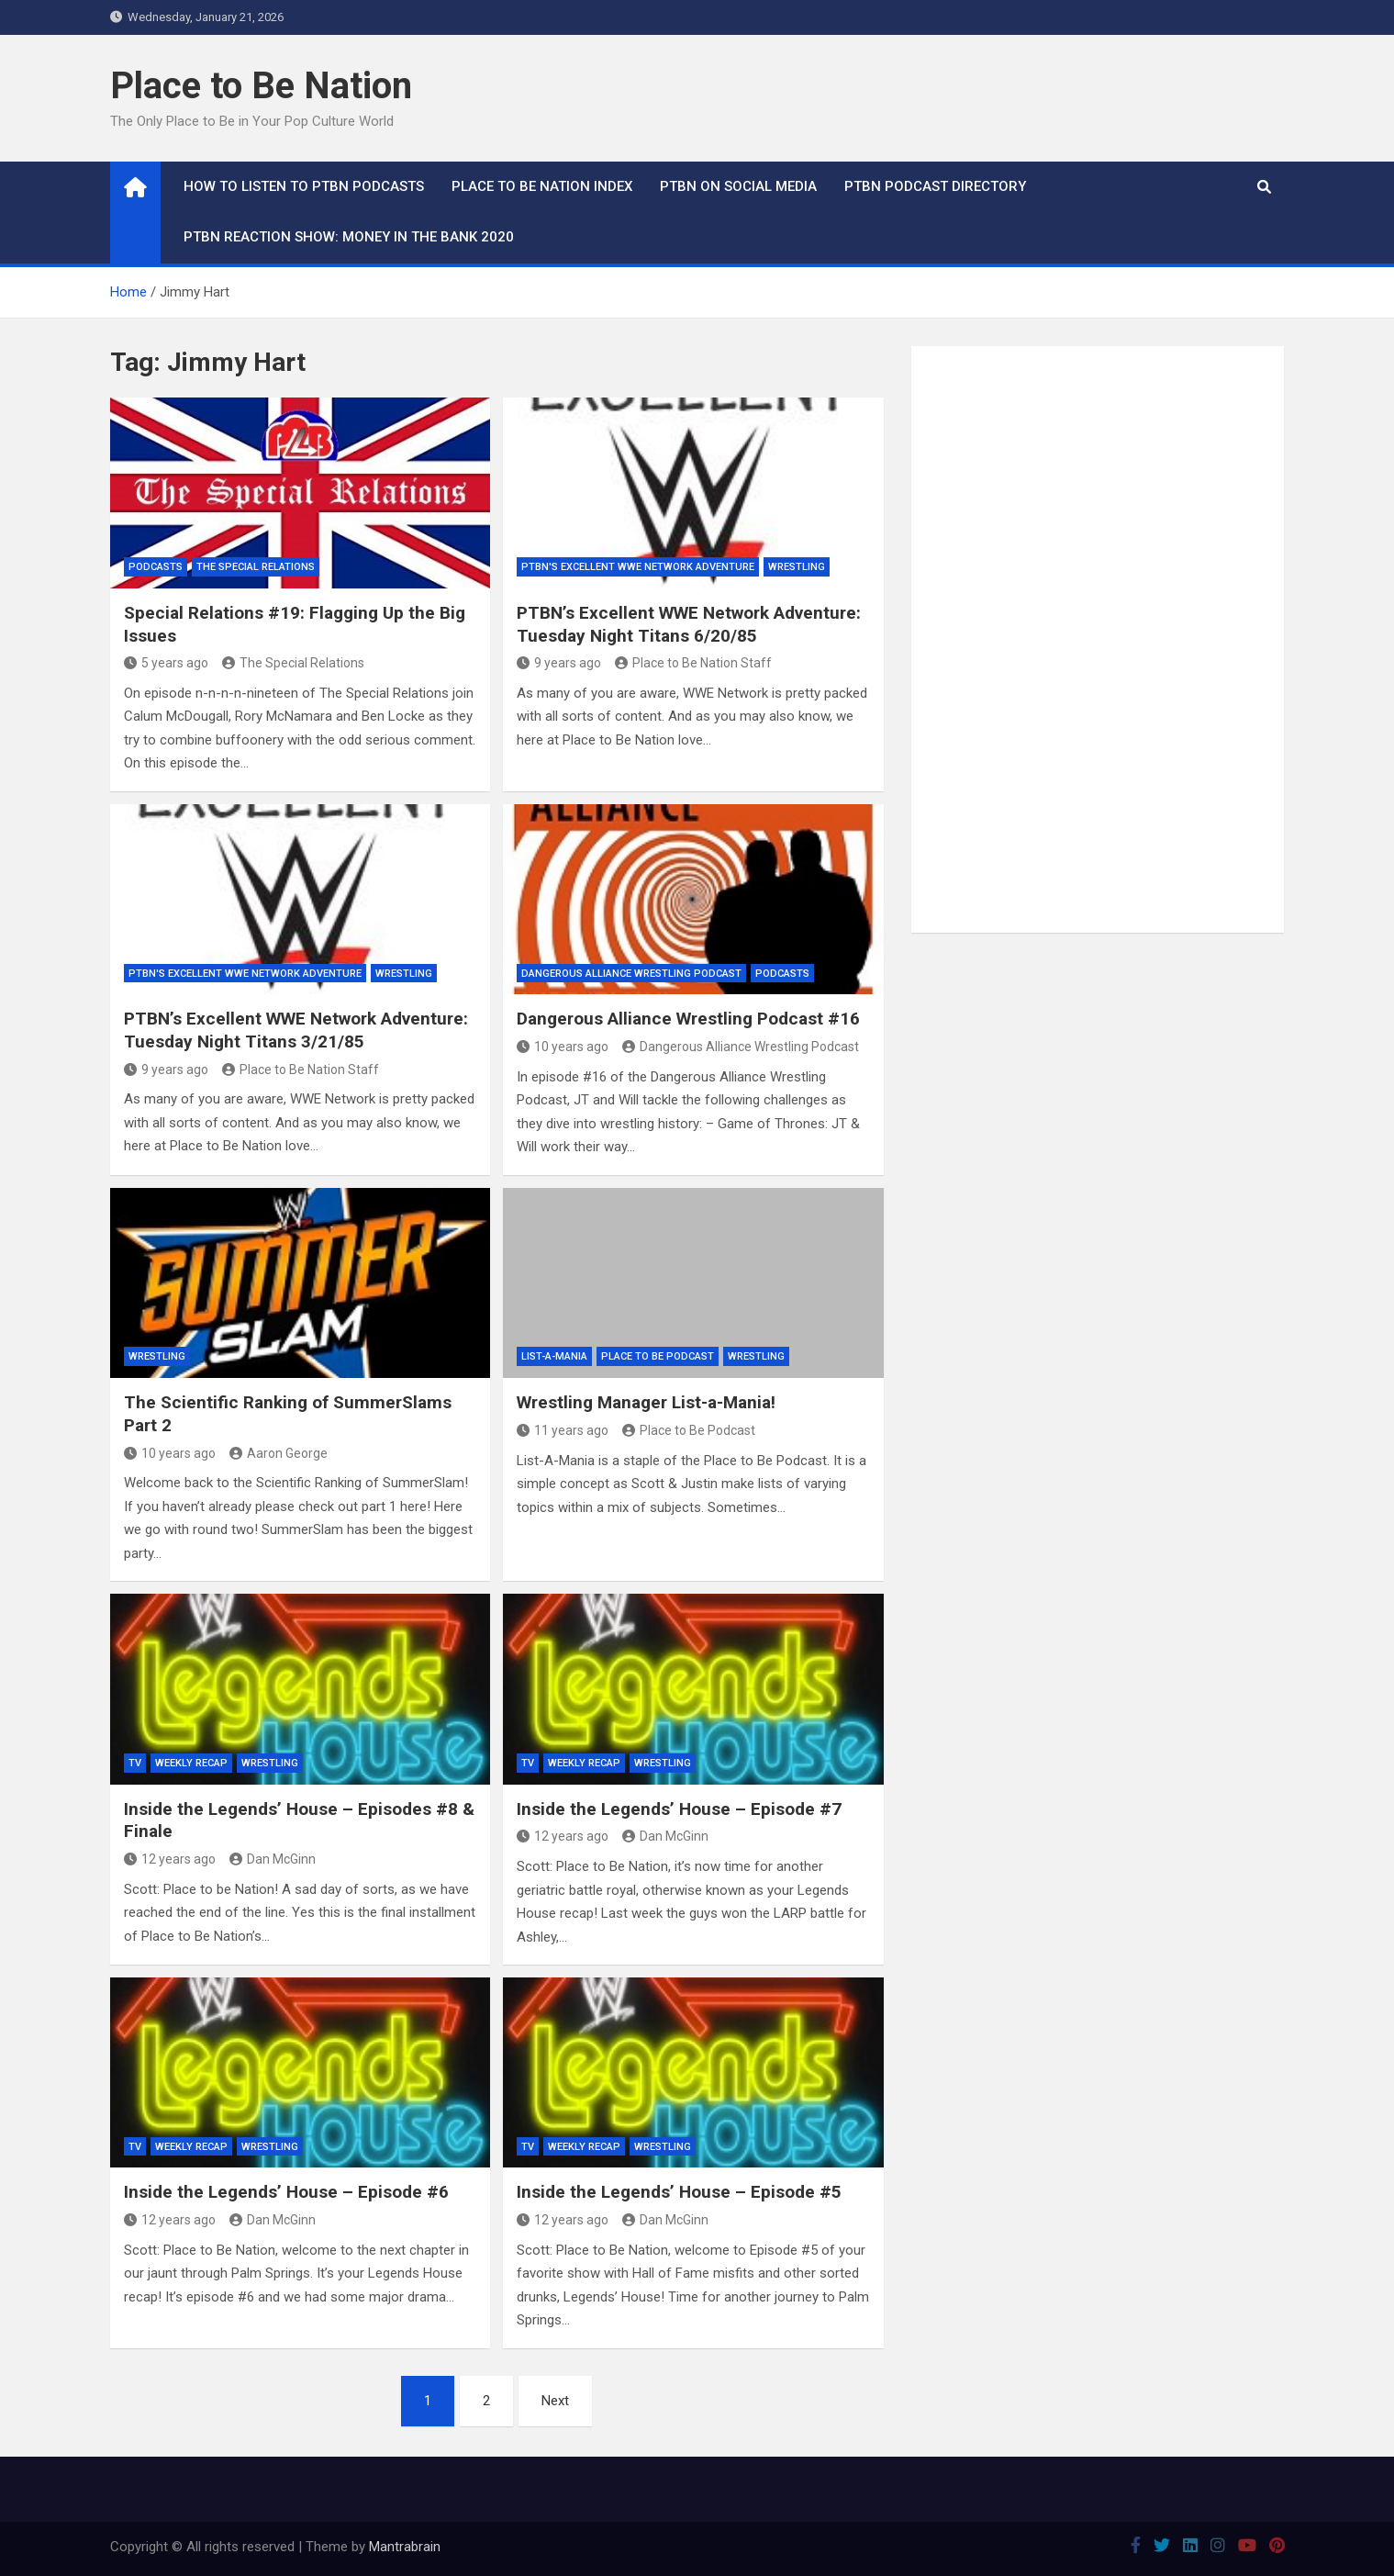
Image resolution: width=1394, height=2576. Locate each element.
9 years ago (559, 662)
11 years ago (562, 1430)
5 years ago (166, 662)
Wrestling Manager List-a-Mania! (646, 1402)
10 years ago (562, 1046)
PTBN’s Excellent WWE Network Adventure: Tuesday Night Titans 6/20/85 (689, 624)
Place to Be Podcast (657, 1356)
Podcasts (155, 567)
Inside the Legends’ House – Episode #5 (679, 2191)
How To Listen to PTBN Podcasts (304, 186)
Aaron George (278, 1453)
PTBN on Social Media (738, 186)
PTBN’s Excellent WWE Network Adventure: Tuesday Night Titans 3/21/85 (296, 1030)
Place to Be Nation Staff (693, 662)
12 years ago (170, 1859)
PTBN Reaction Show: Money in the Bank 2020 (349, 237)
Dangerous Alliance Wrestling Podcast (631, 974)
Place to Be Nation (261, 85)
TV (134, 1763)
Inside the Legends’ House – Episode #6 (286, 2191)
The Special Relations (255, 567)
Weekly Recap (191, 1763)
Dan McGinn (272, 1859)
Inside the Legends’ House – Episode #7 (679, 1809)
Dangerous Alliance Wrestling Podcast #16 (688, 1018)
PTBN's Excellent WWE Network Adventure (637, 567)
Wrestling (796, 567)
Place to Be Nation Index (542, 186)
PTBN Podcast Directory (935, 186)
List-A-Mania (554, 1356)
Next (555, 2400)
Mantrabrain (405, 2546)
